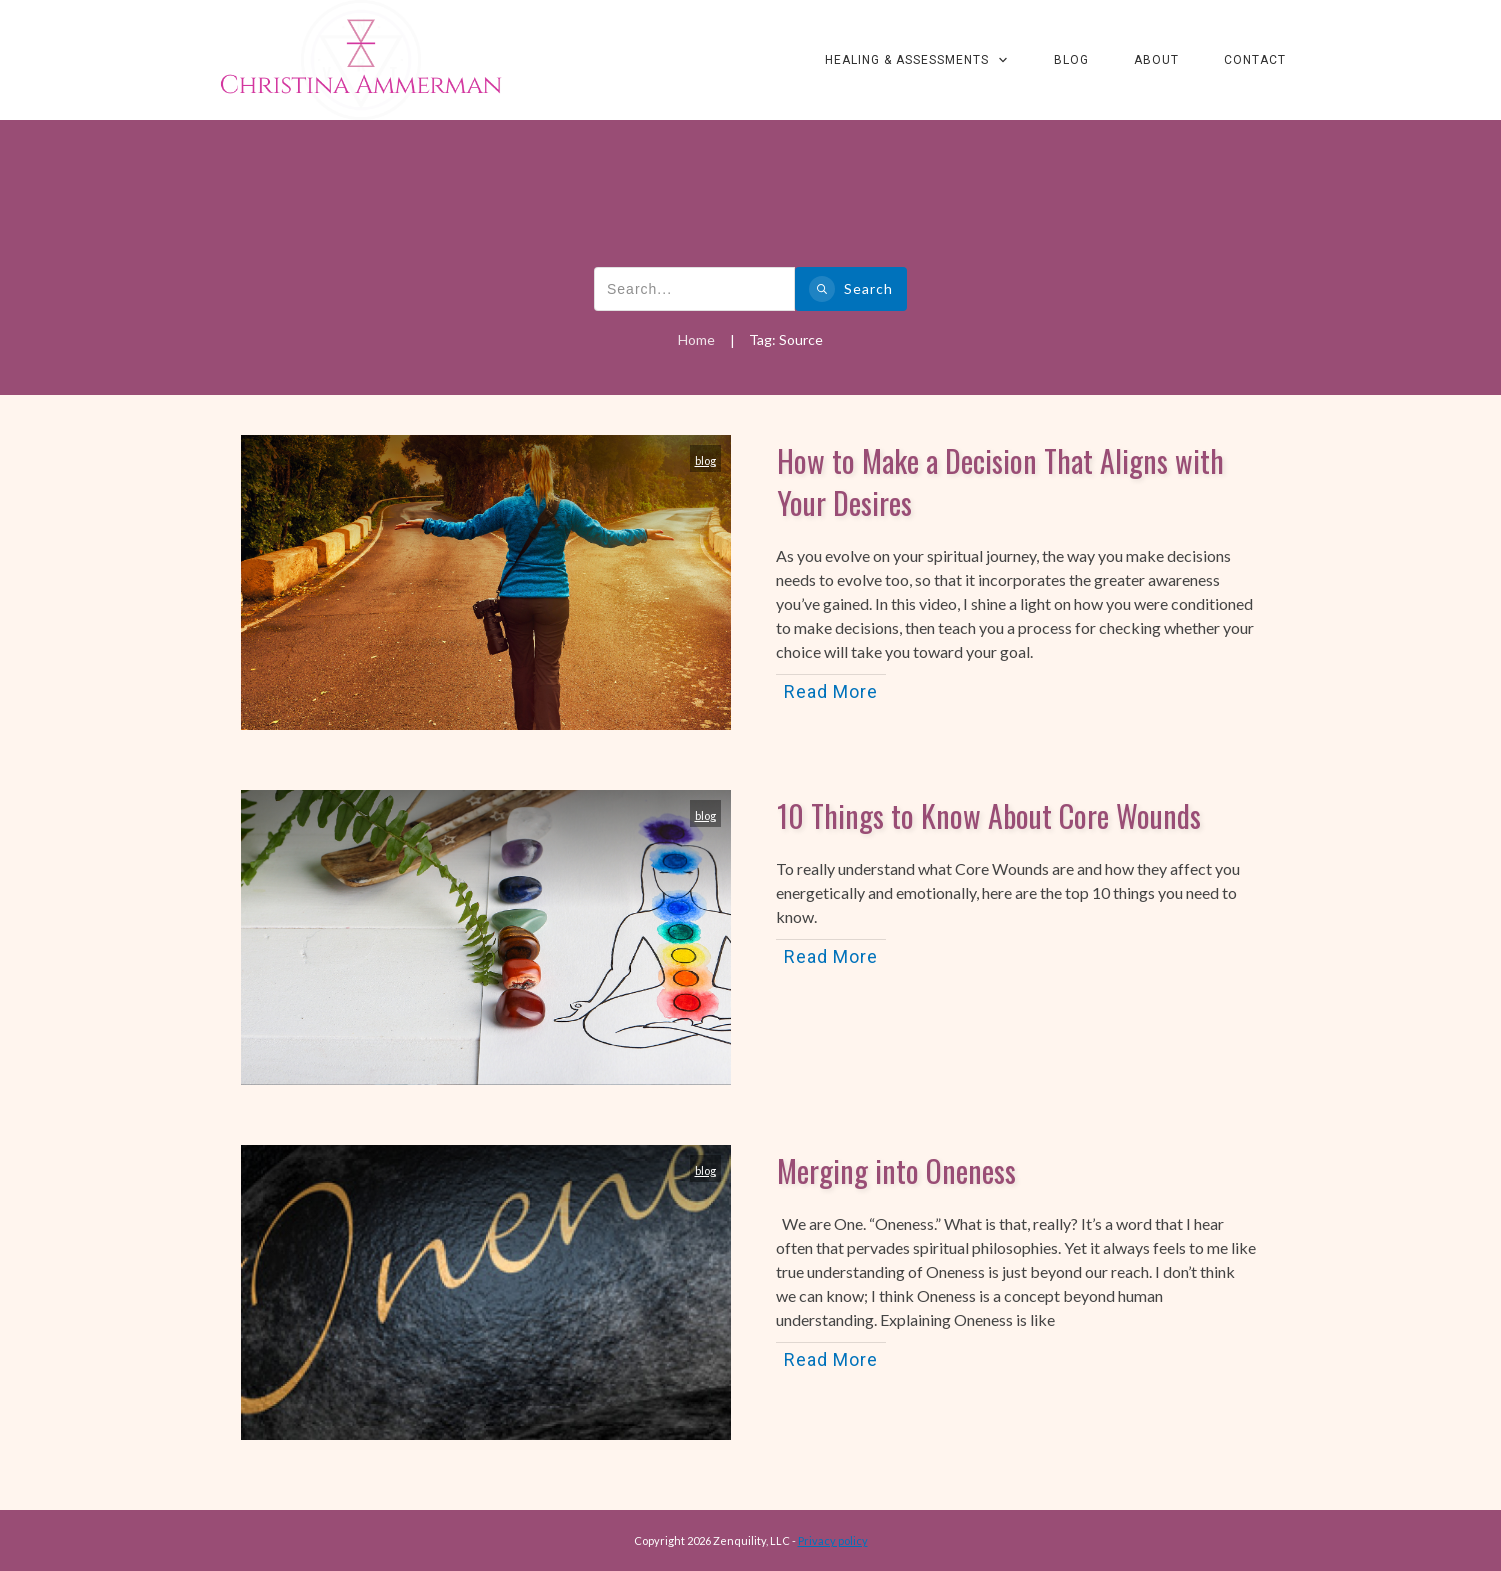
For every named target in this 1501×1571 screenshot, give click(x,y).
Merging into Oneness (896, 1170)
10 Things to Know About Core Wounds (989, 815)
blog (705, 460)
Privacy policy (833, 1540)
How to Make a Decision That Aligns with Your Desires (1000, 481)
